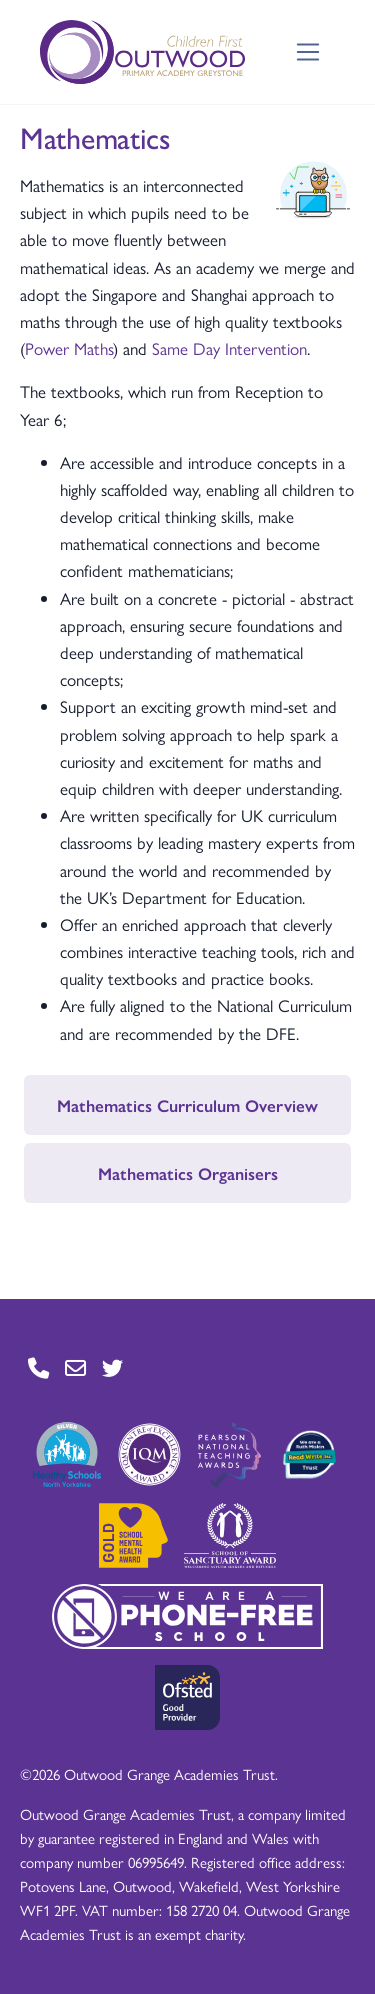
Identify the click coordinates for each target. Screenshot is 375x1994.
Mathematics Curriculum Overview (187, 1105)
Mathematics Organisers (188, 1173)
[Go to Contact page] (38, 1368)
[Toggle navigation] (308, 52)
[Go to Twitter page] (112, 1368)
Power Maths (69, 348)
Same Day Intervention (229, 348)
